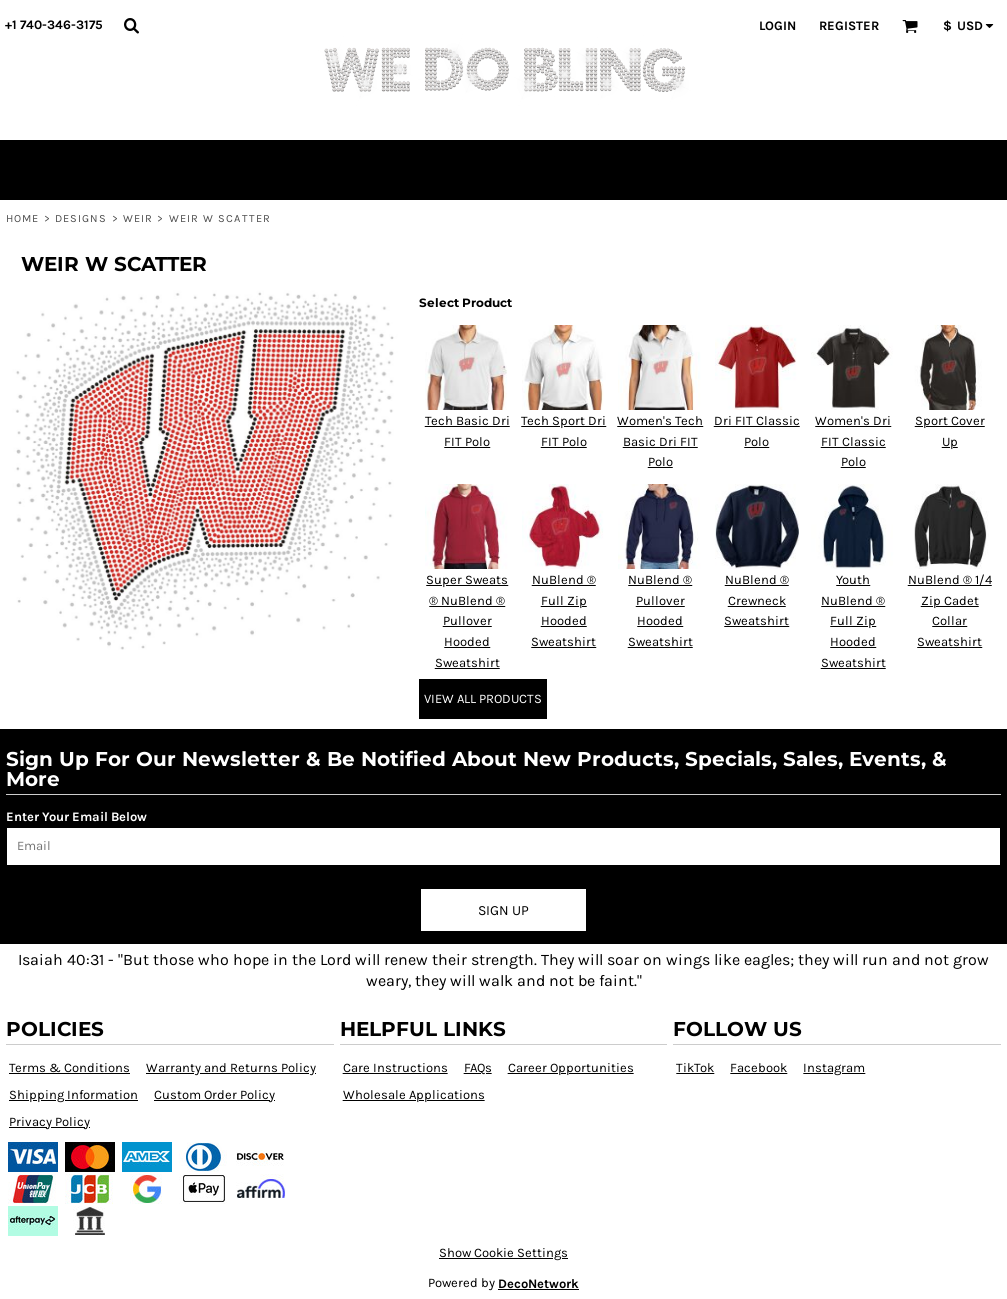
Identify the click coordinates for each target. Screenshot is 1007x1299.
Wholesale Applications (414, 1094)
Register (849, 25)
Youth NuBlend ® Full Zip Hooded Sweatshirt (853, 621)
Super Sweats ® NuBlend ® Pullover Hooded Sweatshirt (467, 621)
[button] (131, 25)
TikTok (695, 1067)
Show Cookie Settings (503, 1252)
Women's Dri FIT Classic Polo (853, 441)
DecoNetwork (538, 1283)
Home (22, 218)
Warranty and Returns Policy (231, 1067)
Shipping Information (73, 1094)
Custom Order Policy (214, 1094)
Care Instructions (395, 1067)
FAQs (478, 1067)
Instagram (834, 1067)
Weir (138, 218)
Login (777, 25)
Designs (81, 218)
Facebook (758, 1067)
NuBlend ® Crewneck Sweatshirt (756, 600)
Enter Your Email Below (76, 816)
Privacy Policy (49, 1121)
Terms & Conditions (69, 1067)
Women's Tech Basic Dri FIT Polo (660, 441)
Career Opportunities (571, 1067)
